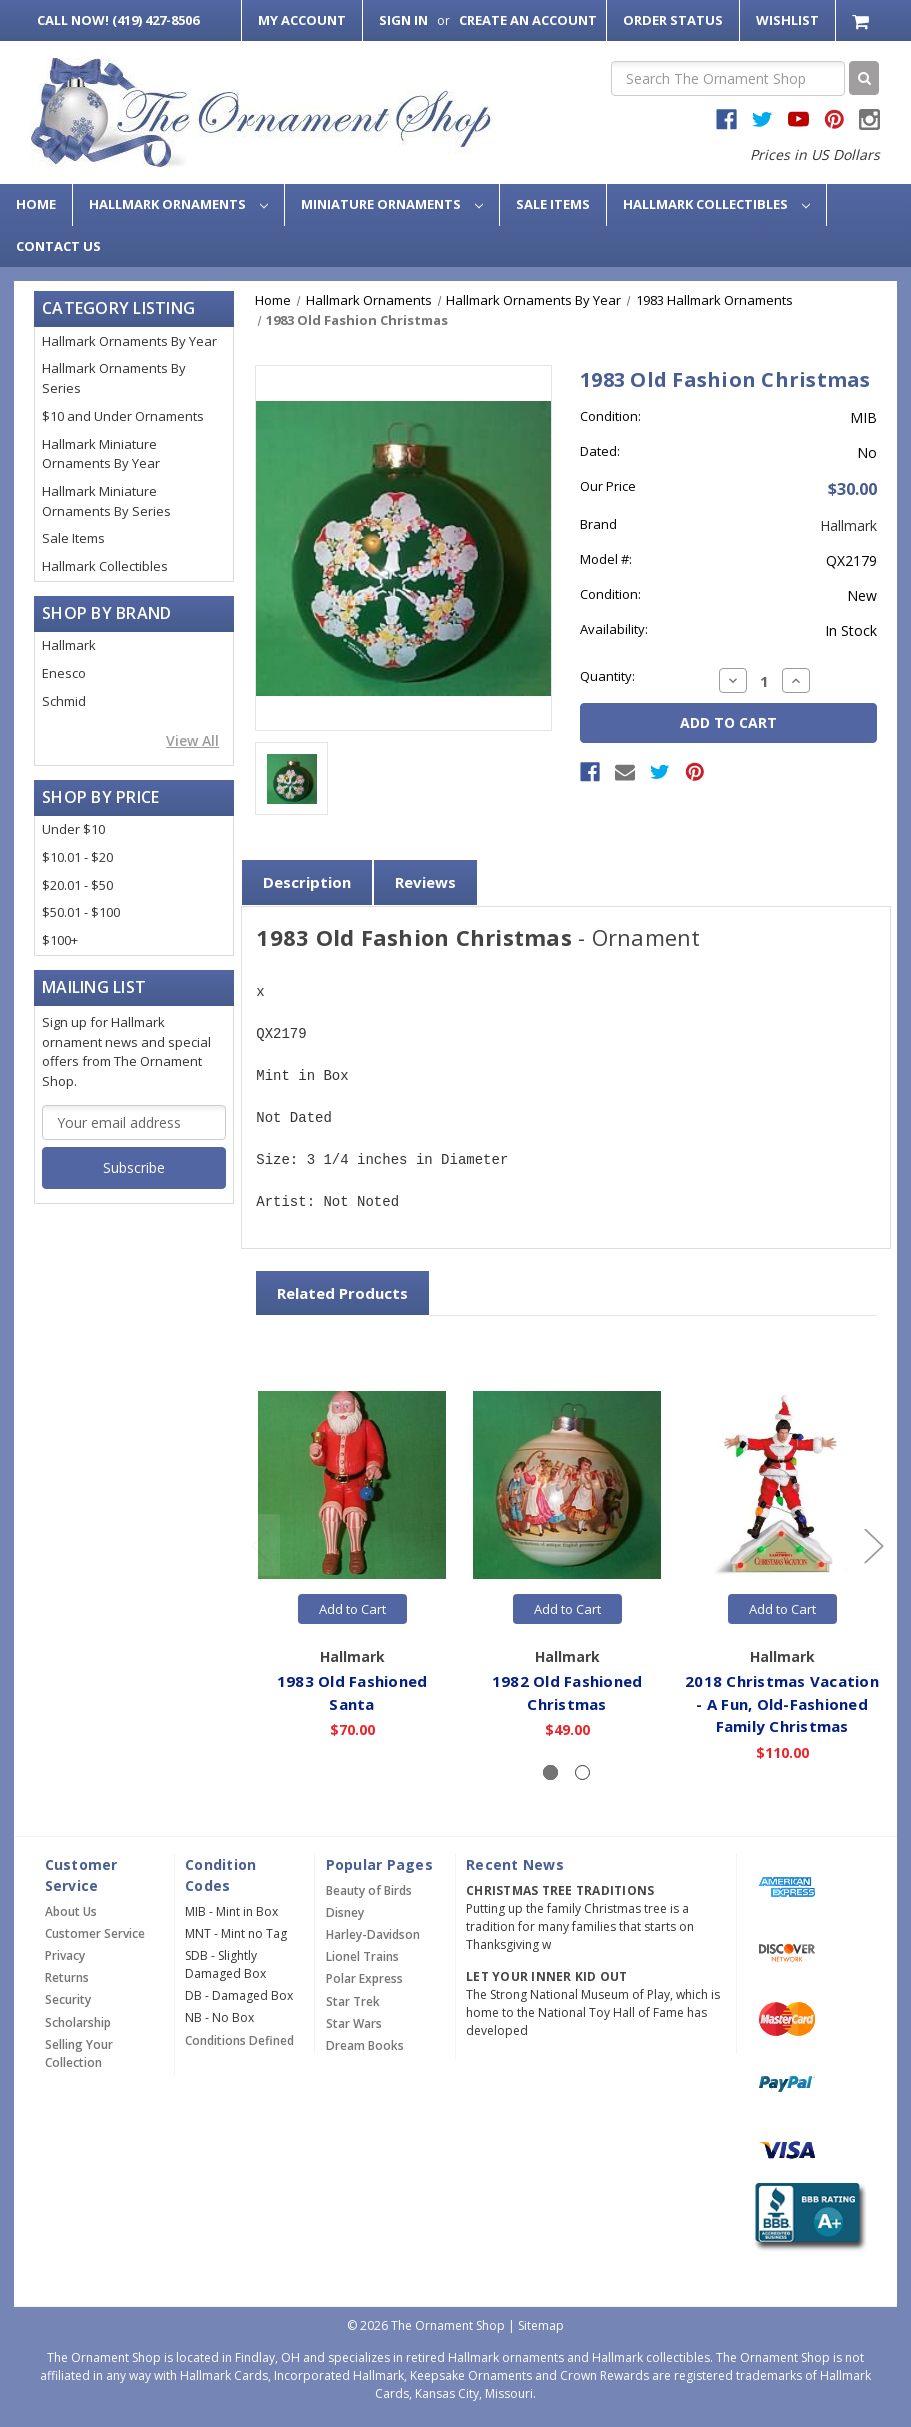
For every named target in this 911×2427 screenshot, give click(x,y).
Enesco (64, 673)
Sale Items (553, 204)
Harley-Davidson (373, 1934)
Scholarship (78, 2022)
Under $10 (73, 829)
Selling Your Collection (79, 2053)
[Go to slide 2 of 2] (260, 1545)
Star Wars (354, 2023)
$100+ (60, 940)
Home (36, 204)
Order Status (673, 20)
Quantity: (607, 676)
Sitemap (541, 2325)
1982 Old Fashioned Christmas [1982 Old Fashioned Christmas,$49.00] (567, 1692)
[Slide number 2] (582, 1772)
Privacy (65, 1955)
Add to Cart (352, 1609)
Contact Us (58, 246)
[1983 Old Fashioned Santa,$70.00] (352, 1485)
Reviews (425, 882)
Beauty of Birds (369, 1890)
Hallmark (69, 645)
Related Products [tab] (342, 1293)
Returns (67, 1977)
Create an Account (528, 20)
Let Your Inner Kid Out (547, 1976)
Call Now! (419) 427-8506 (118, 20)
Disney (345, 1912)
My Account (302, 20)
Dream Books (365, 2045)
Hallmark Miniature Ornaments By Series (106, 501)
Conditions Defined (239, 2040)
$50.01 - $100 (81, 912)
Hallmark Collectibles (716, 204)
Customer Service (95, 1933)
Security (68, 1999)
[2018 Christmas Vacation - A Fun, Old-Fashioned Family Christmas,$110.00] (782, 1485)
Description (307, 882)
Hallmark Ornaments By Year (129, 341)
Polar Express (364, 1978)
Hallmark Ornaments (178, 204)
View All (192, 740)
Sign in (403, 20)
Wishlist (787, 20)
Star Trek (353, 2001)
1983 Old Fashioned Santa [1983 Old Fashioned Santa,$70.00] (352, 1692)
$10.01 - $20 (77, 857)
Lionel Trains (362, 1956)
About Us (71, 1911)
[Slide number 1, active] (550, 1772)
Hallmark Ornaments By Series (114, 378)
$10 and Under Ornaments (123, 416)
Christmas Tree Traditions (560, 1890)
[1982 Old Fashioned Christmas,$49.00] (567, 1485)
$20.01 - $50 (77, 885)
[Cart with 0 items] (862, 20)
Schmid (64, 701)
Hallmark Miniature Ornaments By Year (101, 454)
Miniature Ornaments (392, 204)
